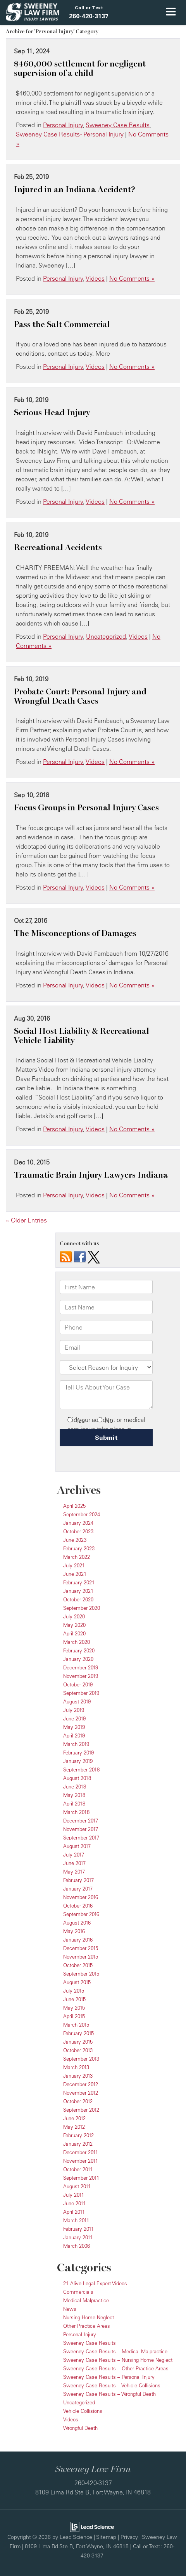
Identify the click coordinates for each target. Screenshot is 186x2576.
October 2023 (78, 1531)
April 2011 (74, 2212)
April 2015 (74, 2016)
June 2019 (74, 1718)
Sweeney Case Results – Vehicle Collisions (111, 2385)
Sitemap (106, 2536)
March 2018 (76, 1812)
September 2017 (81, 1837)
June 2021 (74, 1574)
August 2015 (77, 1982)
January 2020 (78, 1659)
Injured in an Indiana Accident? (74, 189)
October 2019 (78, 1684)
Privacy (129, 2536)
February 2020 (79, 1650)
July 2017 (73, 1854)
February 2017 (78, 1880)
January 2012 (78, 2144)
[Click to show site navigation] (171, 12)
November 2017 (80, 1829)
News (69, 2309)
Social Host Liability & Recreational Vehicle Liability (81, 1035)
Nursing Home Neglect (88, 2317)
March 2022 (76, 1557)
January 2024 (78, 1523)
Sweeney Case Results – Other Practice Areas (116, 2368)
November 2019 (80, 1676)
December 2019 (80, 1667)
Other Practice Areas (86, 2326)
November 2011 (80, 2161)
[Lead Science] (92, 2526)
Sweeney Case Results (118, 125)
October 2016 (78, 1906)
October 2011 (78, 2169)
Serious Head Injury (52, 412)
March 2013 (76, 2067)
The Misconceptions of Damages (75, 933)
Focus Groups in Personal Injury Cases (86, 808)
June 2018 (74, 1786)
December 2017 (80, 1820)
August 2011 (77, 2186)
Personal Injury (63, 125)
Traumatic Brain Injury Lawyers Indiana (91, 1175)
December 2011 (80, 2152)
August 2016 (77, 1923)
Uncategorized (106, 636)
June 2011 (74, 2203)
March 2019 (76, 1744)
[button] (89, 12)
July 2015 (73, 1991)
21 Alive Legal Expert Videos (95, 2283)
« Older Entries (26, 1220)
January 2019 (78, 1761)
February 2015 (78, 2033)
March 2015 (76, 2025)
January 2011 (78, 2237)
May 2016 (74, 1931)
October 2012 (78, 2101)
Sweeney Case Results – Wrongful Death (109, 2394)
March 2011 (76, 2220)
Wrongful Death (80, 2428)
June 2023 (74, 1540)
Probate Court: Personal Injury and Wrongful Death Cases (80, 696)
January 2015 (78, 2042)
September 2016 (81, 1914)
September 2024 (81, 1514)
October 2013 (78, 2050)
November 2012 (80, 2093)
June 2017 (74, 1863)
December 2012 (80, 2084)
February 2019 (78, 1752)
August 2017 (77, 1846)
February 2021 (79, 1582)
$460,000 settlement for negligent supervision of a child (80, 68)
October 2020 (78, 1599)
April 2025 (74, 1506)
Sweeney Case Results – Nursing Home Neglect (117, 2360)
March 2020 (76, 1642)
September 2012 (81, 2110)
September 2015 (81, 1974)
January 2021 (78, 1591)
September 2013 (81, 2059)
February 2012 (78, 2135)
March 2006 (76, 2246)
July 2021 (74, 1565)
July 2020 (74, 1616)
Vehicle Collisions (82, 2411)
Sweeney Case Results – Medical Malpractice (115, 2351)
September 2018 (81, 1769)
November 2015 (80, 1957)
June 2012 (74, 2118)
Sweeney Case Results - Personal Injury (70, 134)
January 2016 (78, 1940)
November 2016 (80, 1897)
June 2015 (74, 1999)
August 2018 (77, 1778)
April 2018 (74, 1803)
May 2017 (74, 1871)
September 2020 (81, 1608)
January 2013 (78, 2076)
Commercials (78, 2292)
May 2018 (74, 1795)
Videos (95, 278)
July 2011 (73, 2195)
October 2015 (78, 1965)
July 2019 (73, 1710)
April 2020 (74, 1633)
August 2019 (77, 1701)
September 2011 (81, 2178)
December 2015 (80, 1948)
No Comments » (132, 278)
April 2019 (74, 1735)
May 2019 (74, 1727)
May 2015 (74, 2008)
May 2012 (74, 2127)
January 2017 (78, 1889)
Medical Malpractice (86, 2300)
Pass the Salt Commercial (62, 324)
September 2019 (81, 1693)
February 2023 (79, 1548)
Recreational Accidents (58, 547)
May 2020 (74, 1625)
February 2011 (78, 2229)
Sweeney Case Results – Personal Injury (109, 2377)
